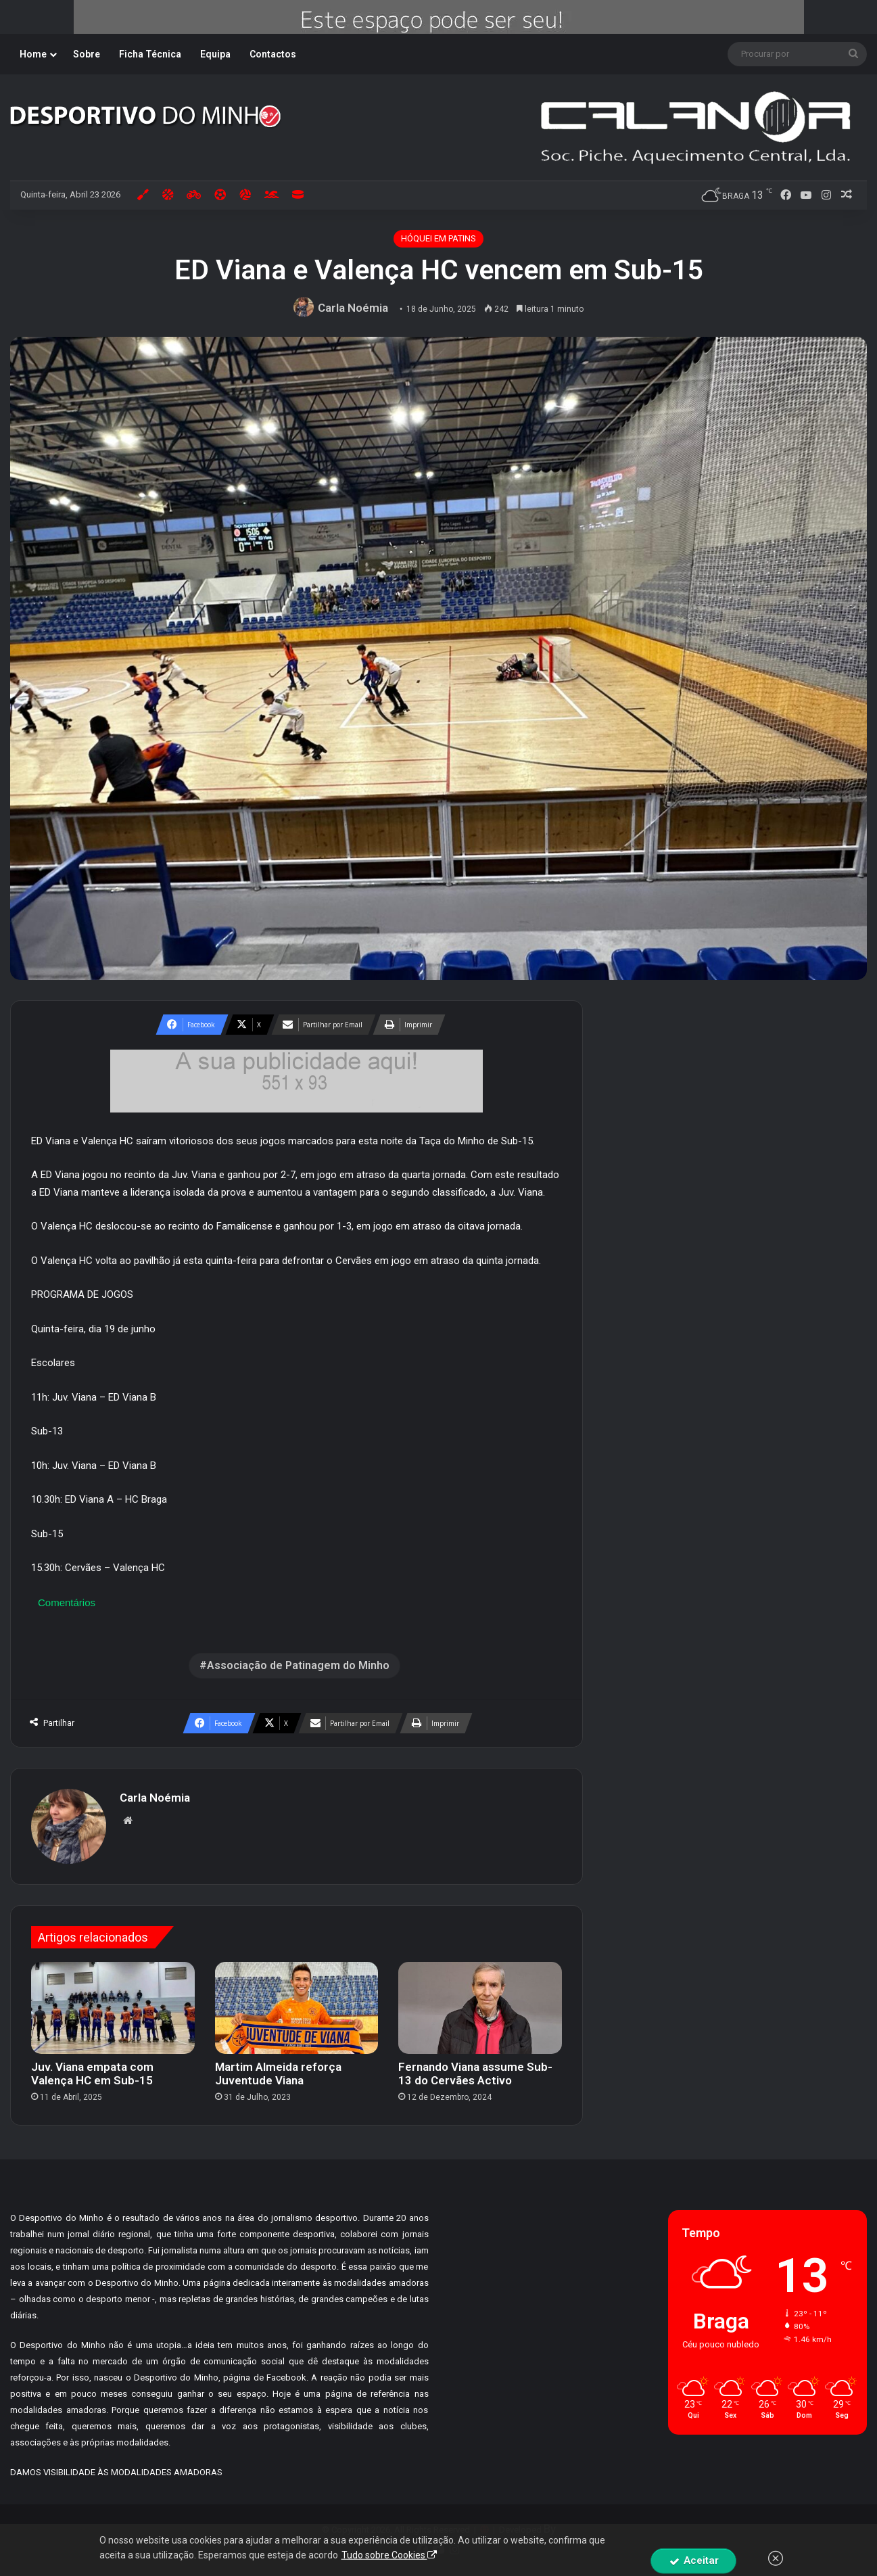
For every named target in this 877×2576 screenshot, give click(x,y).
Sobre (86, 54)
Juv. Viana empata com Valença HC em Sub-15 (92, 2073)
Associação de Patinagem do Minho (298, 1665)
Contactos (273, 54)
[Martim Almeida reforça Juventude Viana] (297, 2008)
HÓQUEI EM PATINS (438, 238)
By (550, 2528)
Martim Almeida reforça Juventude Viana (278, 2073)
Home (33, 54)
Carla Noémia (353, 307)
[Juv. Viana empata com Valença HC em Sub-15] (113, 2008)
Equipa (215, 54)
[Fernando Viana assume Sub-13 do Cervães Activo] (480, 2008)
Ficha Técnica (150, 54)
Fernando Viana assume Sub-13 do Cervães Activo (475, 2073)
